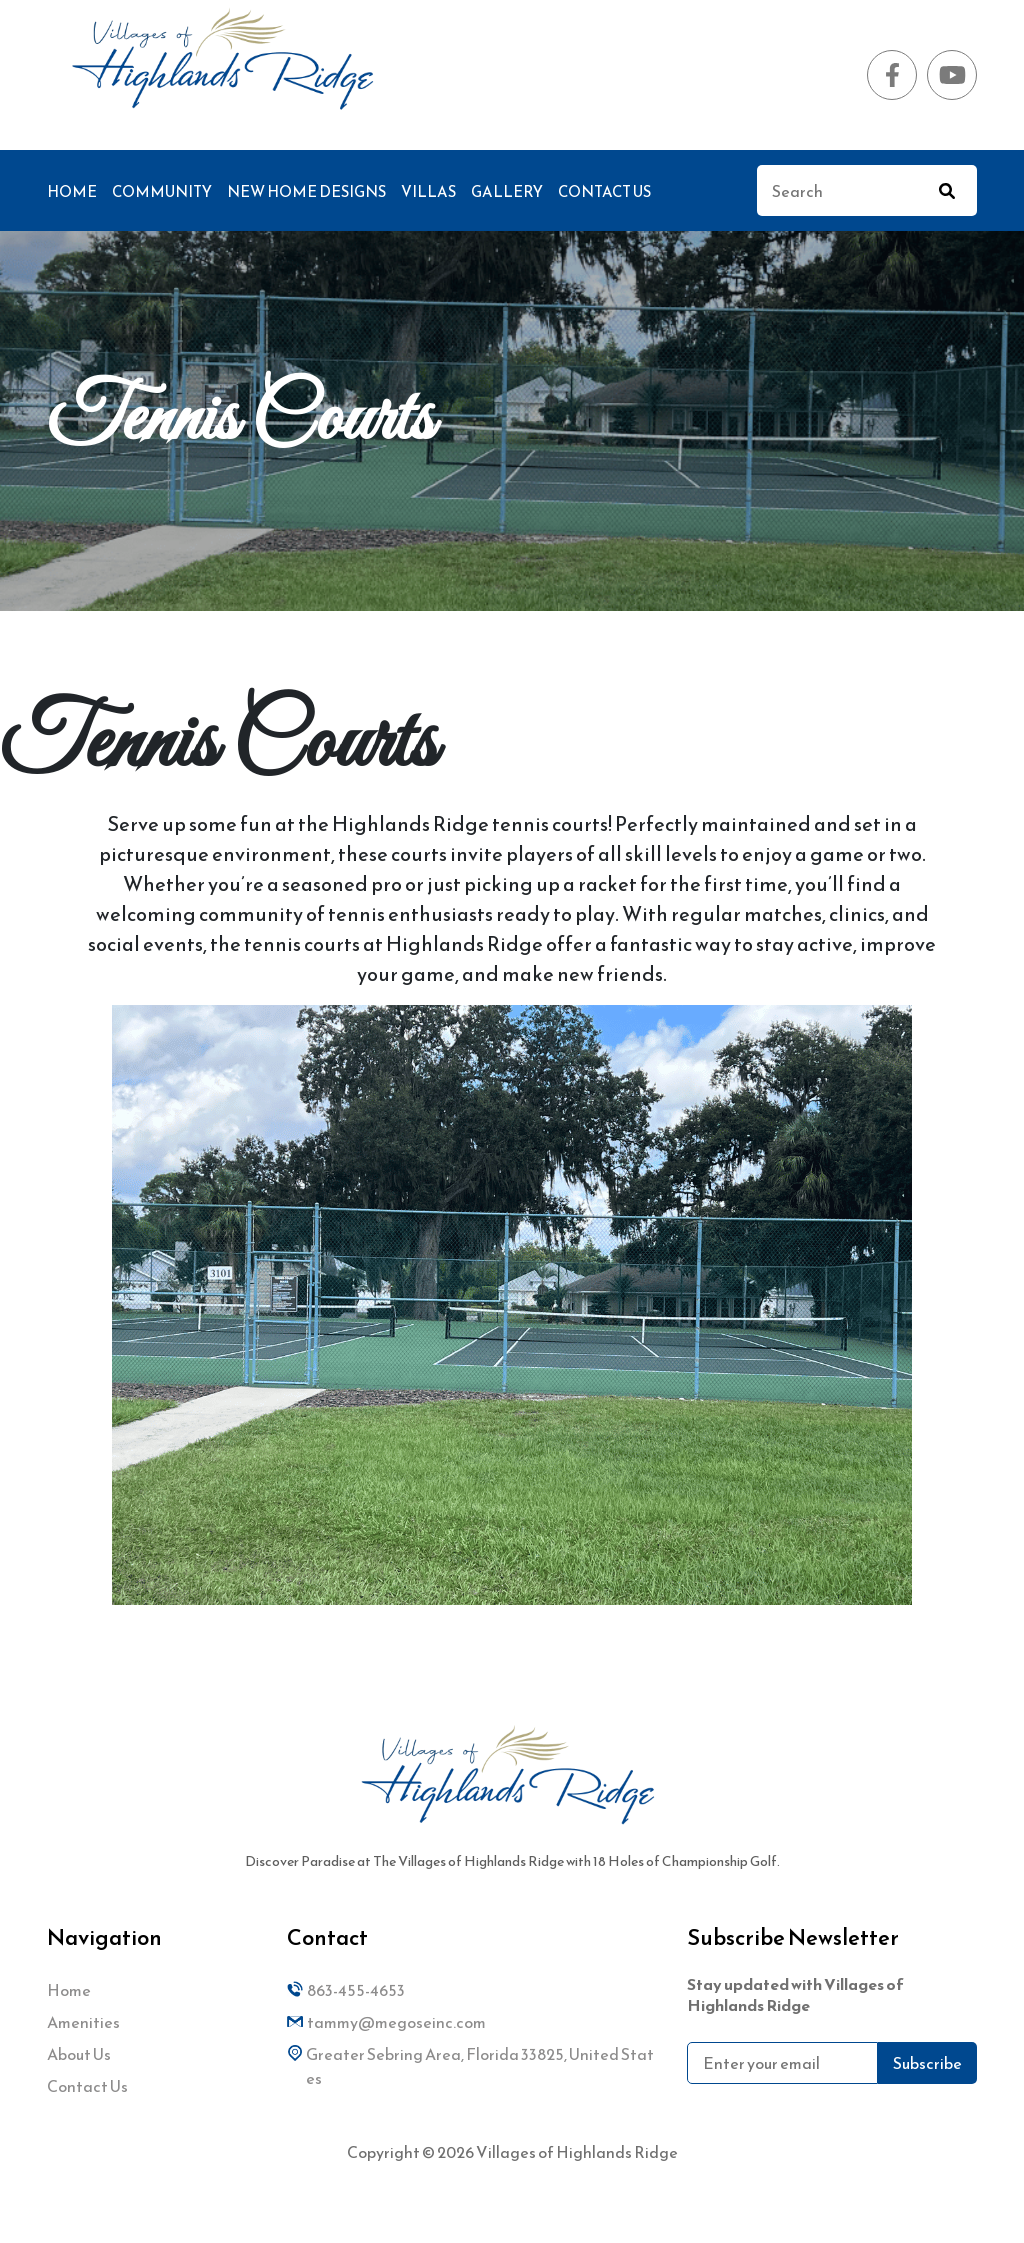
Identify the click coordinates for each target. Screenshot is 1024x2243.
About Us (79, 2054)
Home (72, 191)
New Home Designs (306, 191)
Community (162, 191)
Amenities (83, 2022)
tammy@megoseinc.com (386, 2022)
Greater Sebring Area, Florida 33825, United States (470, 2066)
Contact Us (604, 191)
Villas (428, 191)
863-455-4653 (346, 1990)
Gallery (507, 191)
